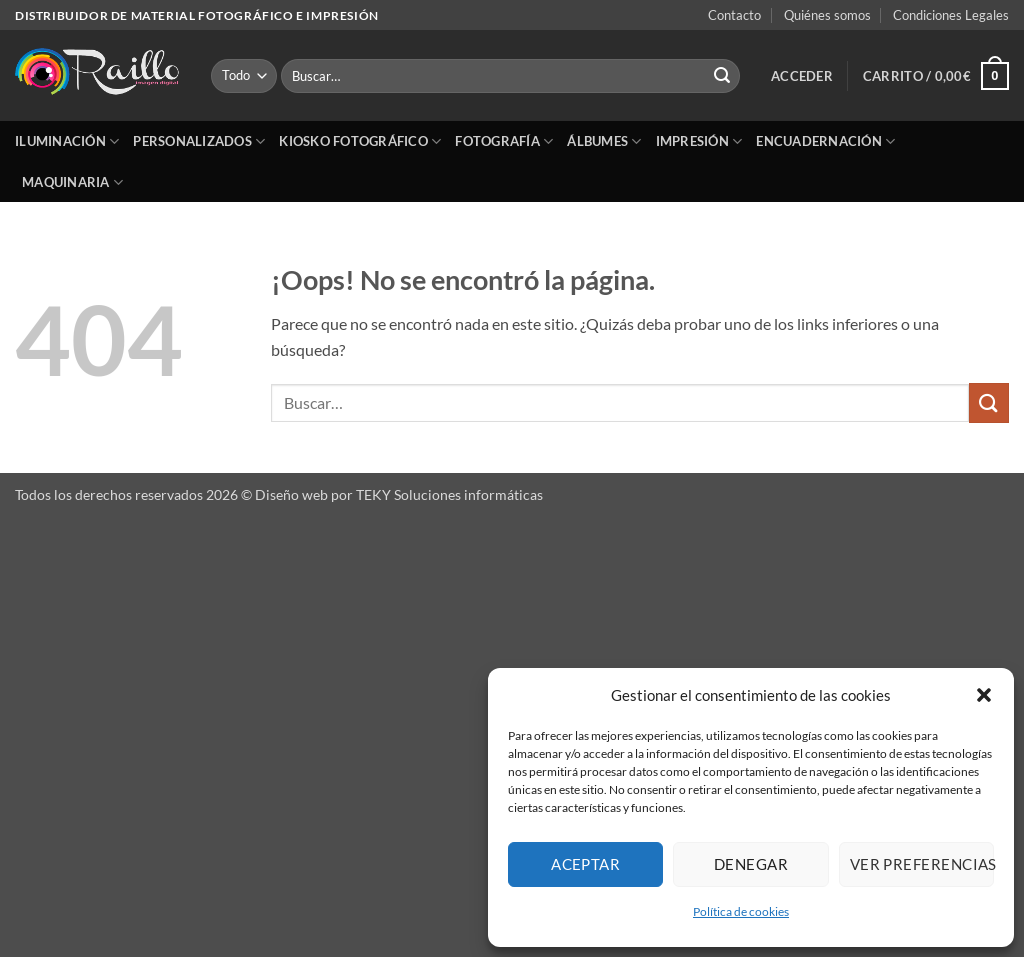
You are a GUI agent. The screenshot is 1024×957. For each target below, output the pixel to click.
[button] (984, 695)
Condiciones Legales (951, 15)
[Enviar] (722, 76)
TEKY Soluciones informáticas (449, 494)
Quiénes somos (827, 15)
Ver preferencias (922, 864)
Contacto (734, 15)
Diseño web (291, 494)
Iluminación (67, 141)
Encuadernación (825, 141)
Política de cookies (741, 911)
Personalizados (199, 141)
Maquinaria (72, 182)
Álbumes (604, 141)
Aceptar (585, 864)
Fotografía (504, 141)
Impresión (699, 141)
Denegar (751, 864)
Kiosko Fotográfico (360, 141)
